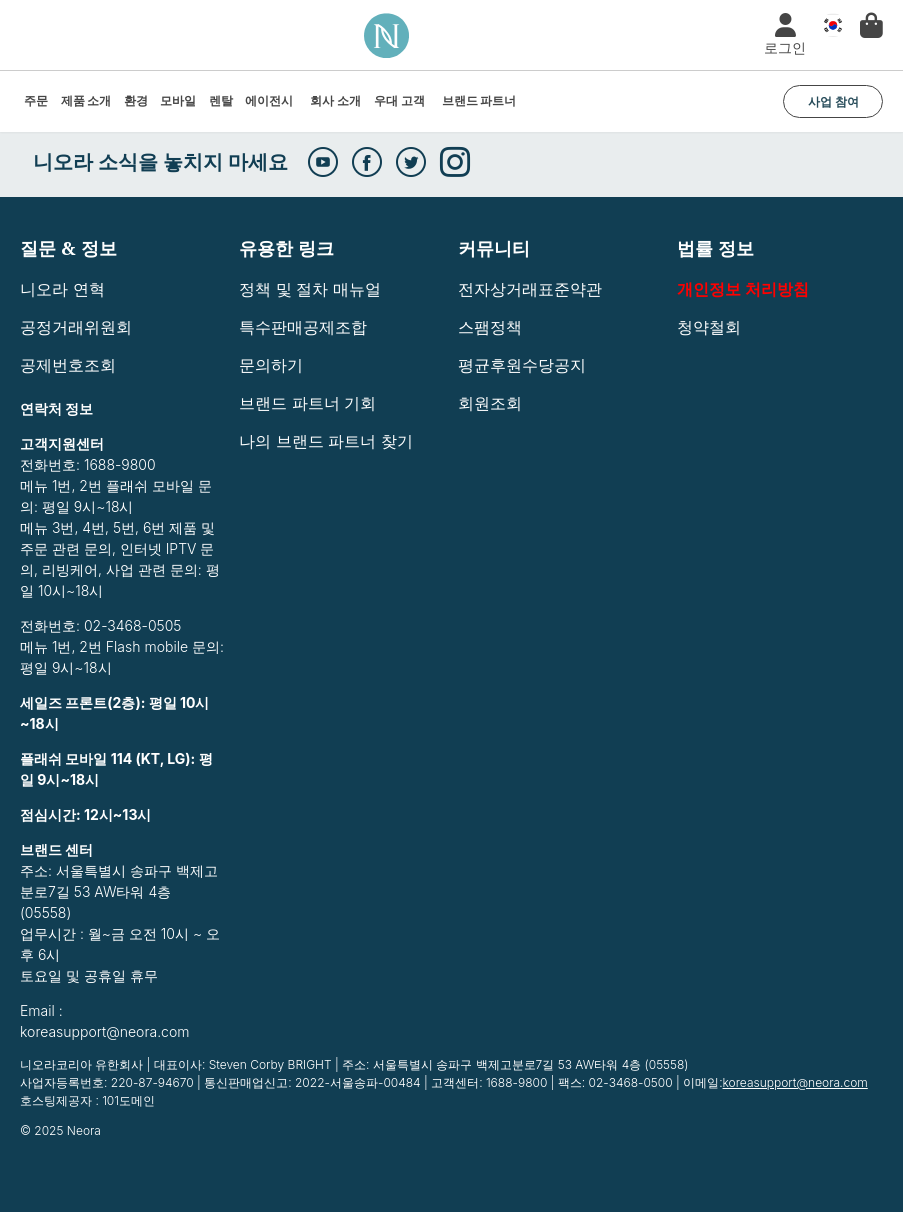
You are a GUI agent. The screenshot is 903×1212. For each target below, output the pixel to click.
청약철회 (709, 327)
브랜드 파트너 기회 (307, 403)
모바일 (178, 100)
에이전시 (269, 100)
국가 (828, 26)
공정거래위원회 (76, 327)
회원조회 (490, 403)
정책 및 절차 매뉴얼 (310, 289)
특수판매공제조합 (303, 327)
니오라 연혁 (62, 289)
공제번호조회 (68, 365)
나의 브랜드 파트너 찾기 (326, 441)
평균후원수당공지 (522, 365)
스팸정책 (490, 327)
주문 (36, 100)
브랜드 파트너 (479, 100)
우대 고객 (399, 100)
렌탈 (221, 100)
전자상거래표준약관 (530, 289)
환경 (136, 100)
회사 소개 (335, 100)
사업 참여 (833, 101)
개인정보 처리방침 (743, 289)
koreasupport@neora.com (795, 1082)
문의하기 (271, 365)
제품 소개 (86, 100)
